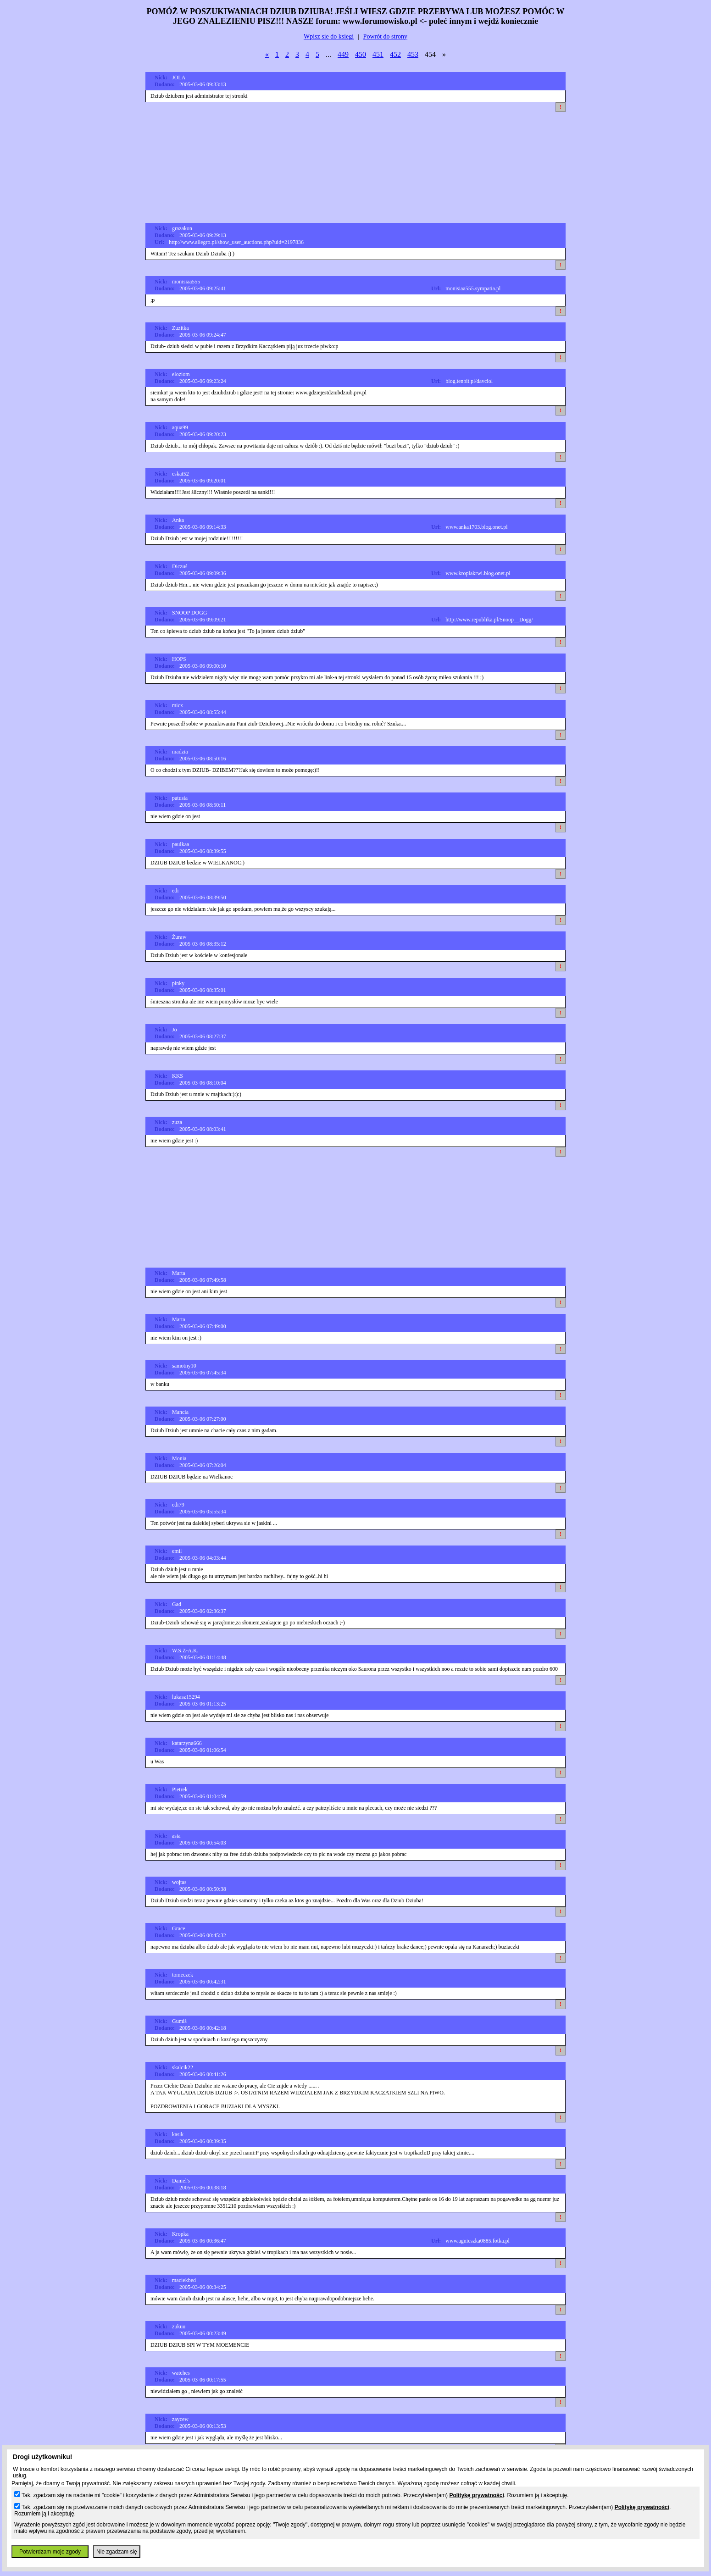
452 (395, 54)
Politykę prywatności (476, 2495)
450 (360, 54)
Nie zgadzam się (116, 2551)
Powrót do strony (385, 36)
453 (412, 54)
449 (343, 54)
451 (377, 54)
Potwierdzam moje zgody (50, 2551)
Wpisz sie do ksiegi (329, 36)
